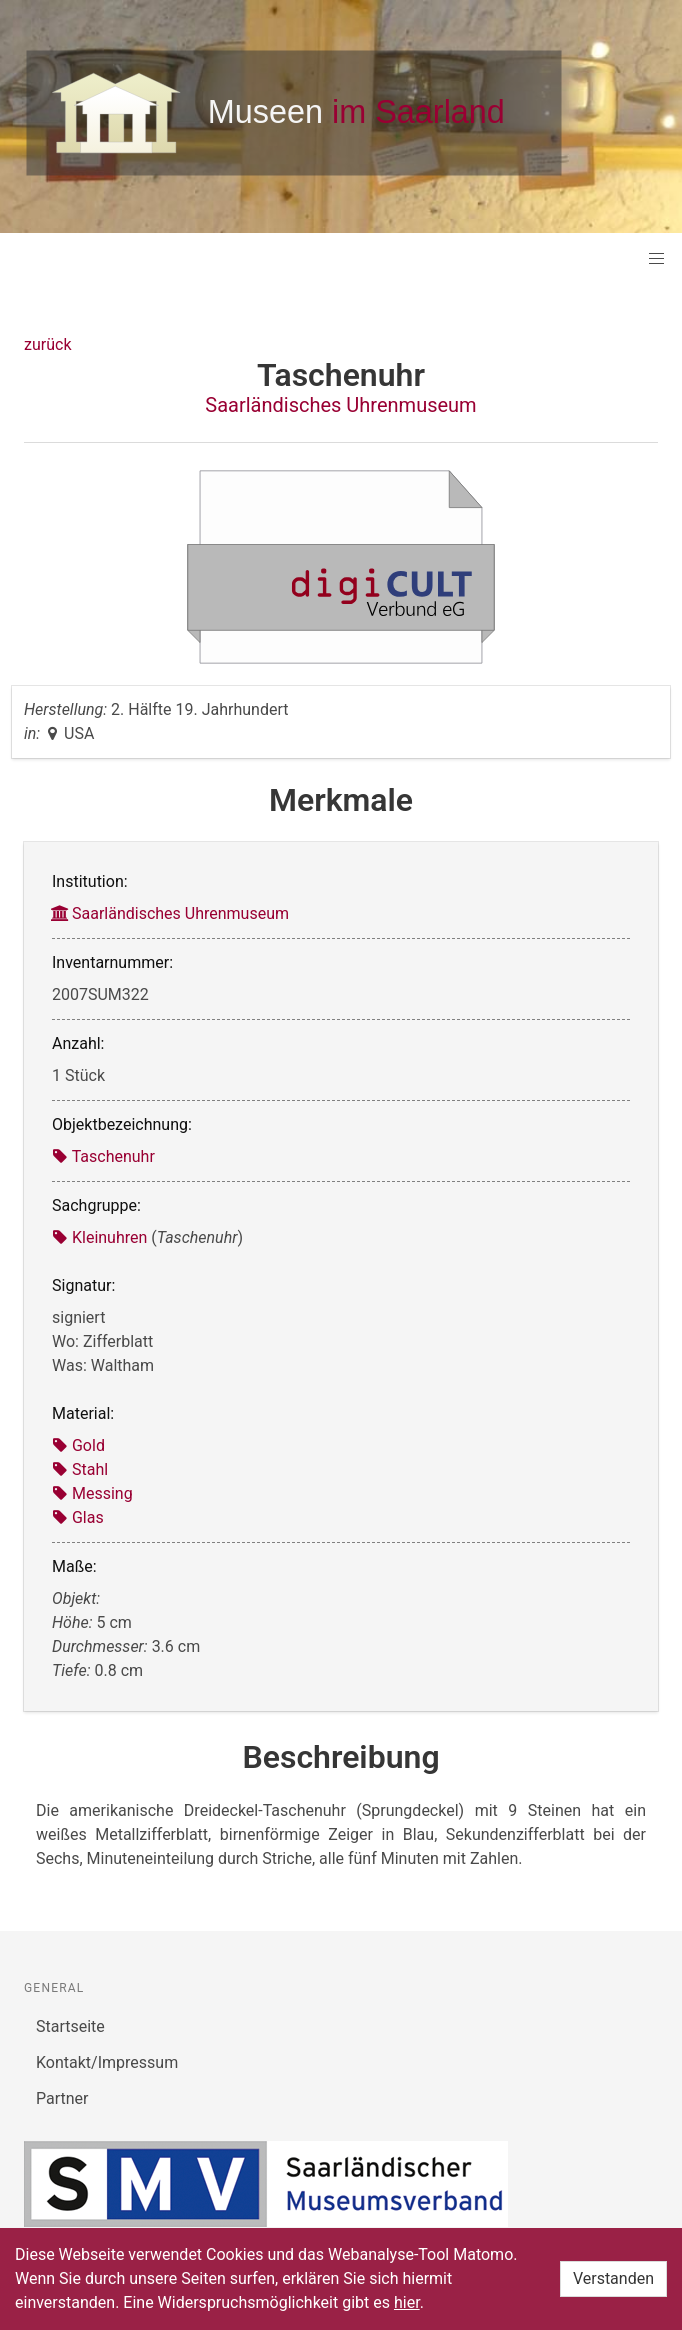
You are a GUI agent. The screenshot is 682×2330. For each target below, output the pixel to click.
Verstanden (613, 2278)
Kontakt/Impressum (107, 2062)
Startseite (70, 2026)
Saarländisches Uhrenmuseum (340, 405)
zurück (47, 344)
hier (407, 2302)
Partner (62, 2098)
